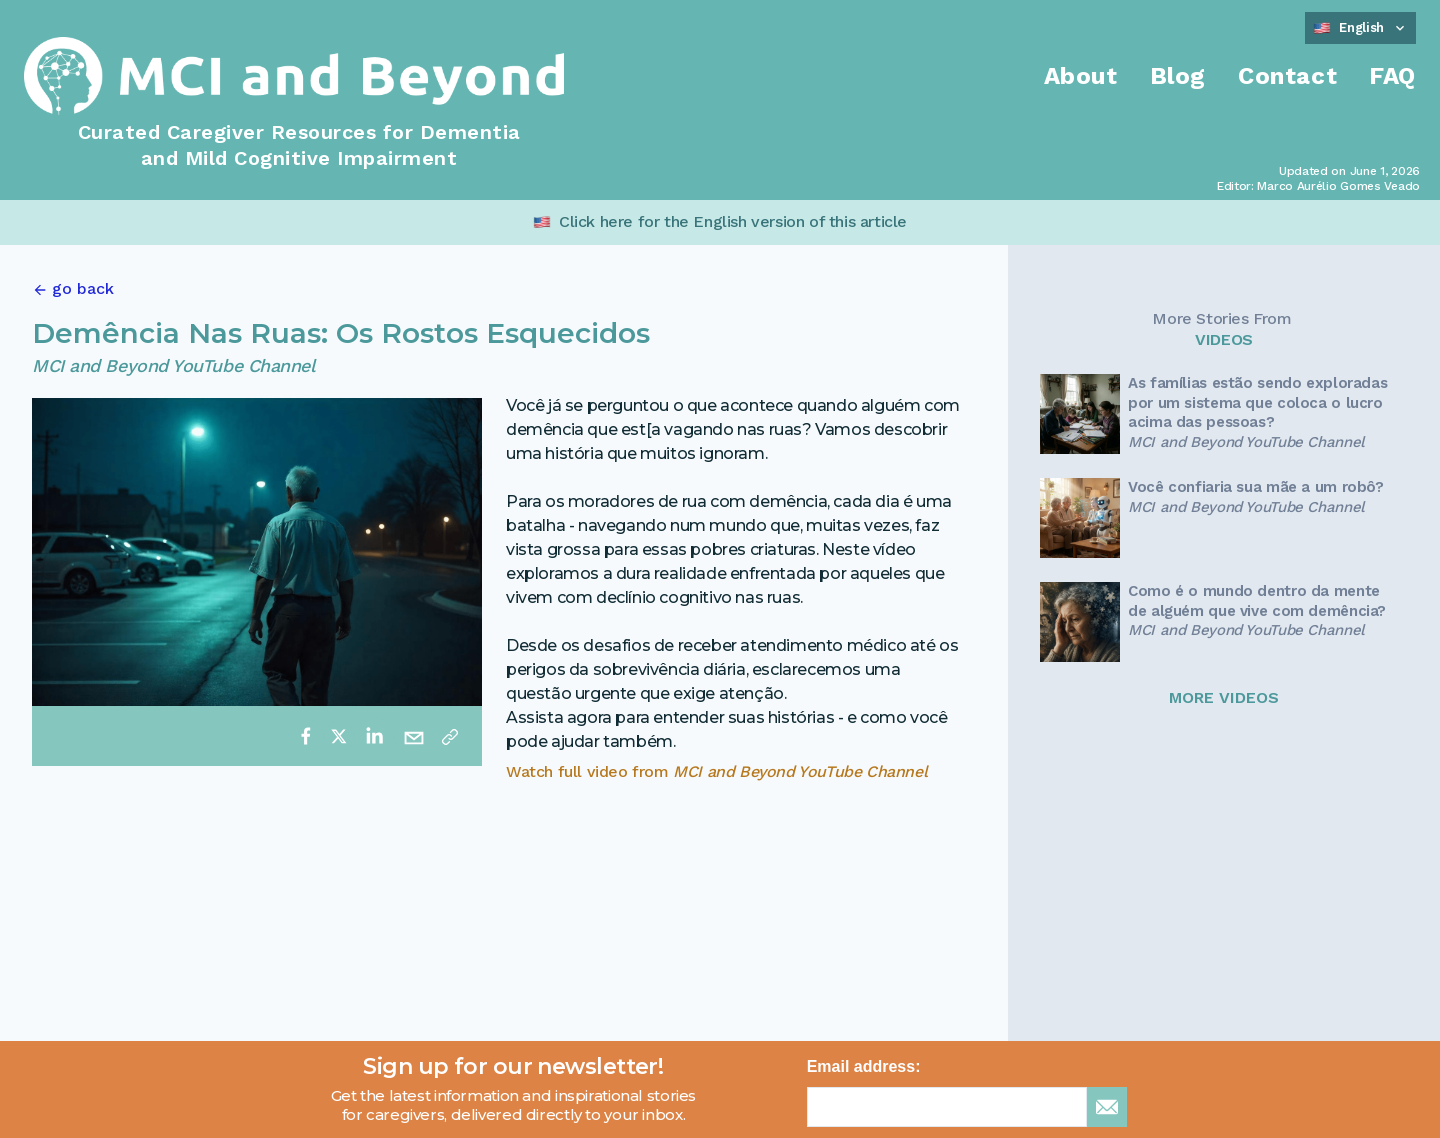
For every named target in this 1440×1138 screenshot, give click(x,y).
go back (83, 288)
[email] (414, 736)
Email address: (864, 1066)
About (1081, 76)
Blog (1178, 76)
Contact (1287, 76)
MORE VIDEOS (1224, 697)
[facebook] (306, 736)
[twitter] (339, 736)
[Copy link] (450, 736)
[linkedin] (374, 736)
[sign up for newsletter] (1107, 1107)
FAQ (1392, 76)
